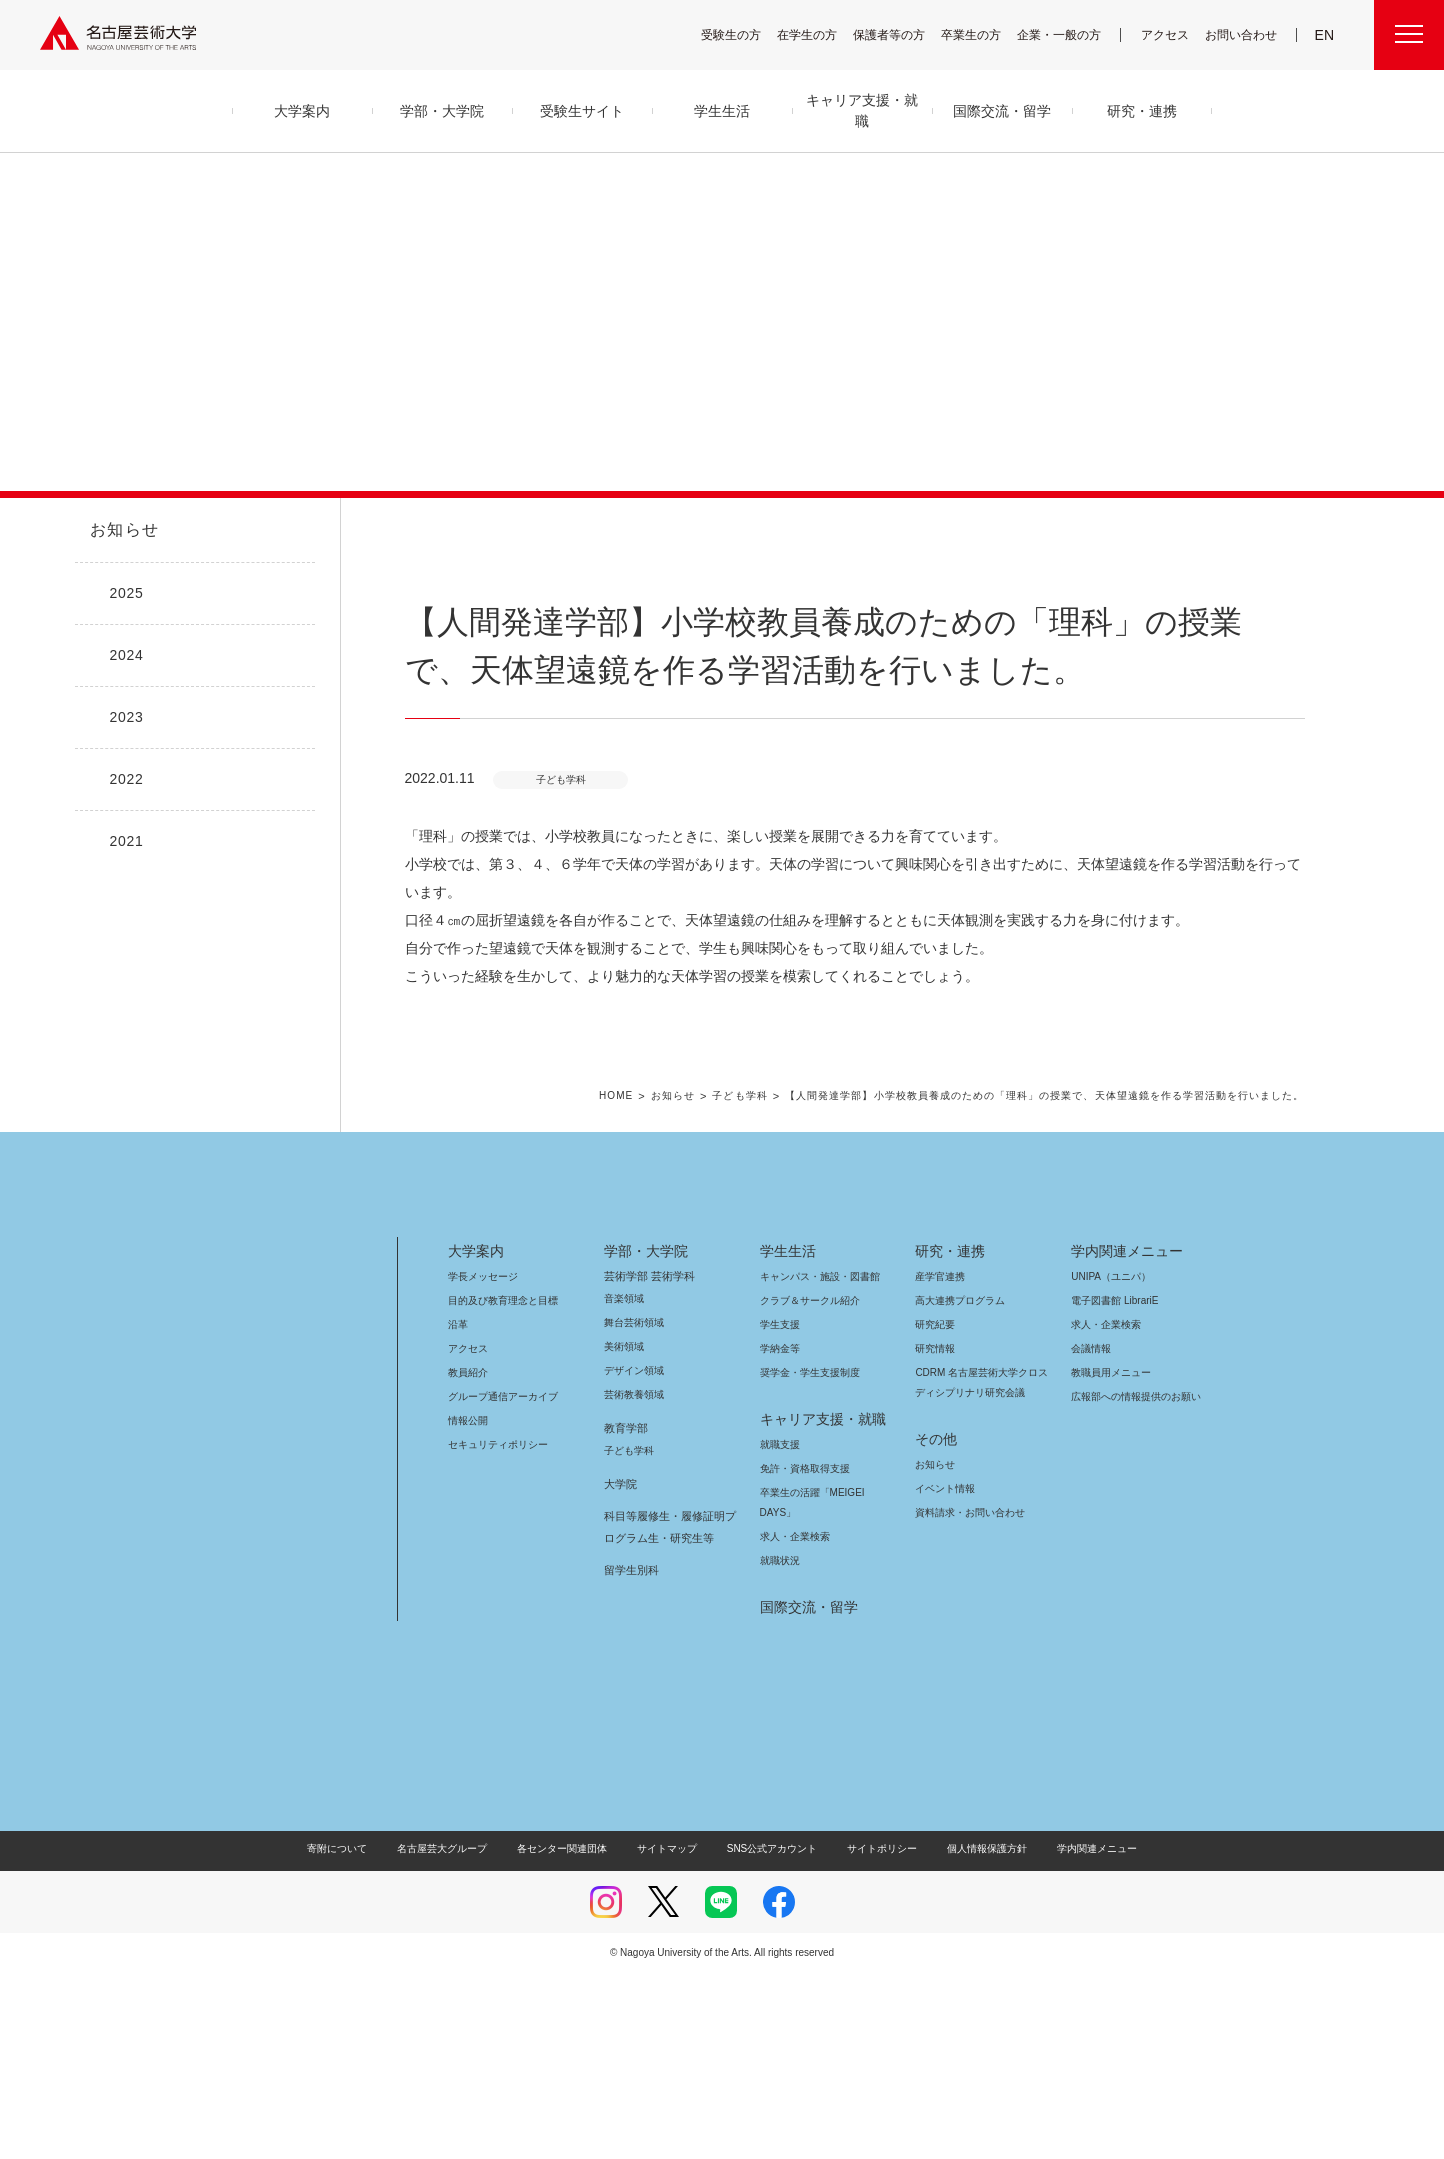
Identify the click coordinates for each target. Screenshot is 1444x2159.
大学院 (620, 1670)
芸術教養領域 (634, 1580)
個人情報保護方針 (974, 2034)
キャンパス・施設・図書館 (812, 1462)
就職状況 (780, 1746)
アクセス (1170, 34)
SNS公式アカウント (769, 2034)
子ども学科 (778, 1282)
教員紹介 (468, 1558)
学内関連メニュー (1124, 1437)
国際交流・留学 (805, 1793)
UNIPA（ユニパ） (1104, 1462)
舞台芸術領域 (634, 1508)
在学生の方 (820, 34)
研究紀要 (935, 1510)
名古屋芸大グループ (455, 2034)
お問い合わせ (1243, 34)
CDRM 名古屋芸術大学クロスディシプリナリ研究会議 (982, 1568)
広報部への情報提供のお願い (1135, 1582)
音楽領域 (624, 1484)
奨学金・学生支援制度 (807, 1558)
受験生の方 (744, 34)
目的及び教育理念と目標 (502, 1486)
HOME (656, 1282)
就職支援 (780, 1630)
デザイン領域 (632, 1556)
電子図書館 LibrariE (1115, 1486)
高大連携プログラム (957, 1486)
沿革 (458, 1510)
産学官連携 (940, 1462)
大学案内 (476, 1437)
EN (1325, 35)
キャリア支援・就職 (815, 1605)
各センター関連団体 (572, 2034)
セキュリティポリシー (492, 1630)
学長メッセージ (481, 1462)
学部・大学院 (642, 1437)
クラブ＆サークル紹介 (806, 1486)
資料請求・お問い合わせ (967, 1698)
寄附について (353, 2034)
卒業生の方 (984, 34)
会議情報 (1091, 1534)
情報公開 (468, 1606)
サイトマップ (672, 2034)
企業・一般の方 (1069, 34)
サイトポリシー (872, 2034)
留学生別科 (631, 1756)
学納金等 (780, 1534)
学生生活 (788, 1437)
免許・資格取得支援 (802, 1654)
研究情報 (935, 1534)
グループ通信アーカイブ (499, 1582)
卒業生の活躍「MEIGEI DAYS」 (824, 1678)
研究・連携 (946, 1437)
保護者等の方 (902, 34)
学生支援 (780, 1510)
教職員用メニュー (1109, 1558)
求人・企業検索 (792, 1722)
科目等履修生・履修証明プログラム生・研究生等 (667, 1713)
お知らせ (123, 530)
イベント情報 (943, 1674)
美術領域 (624, 1532)
